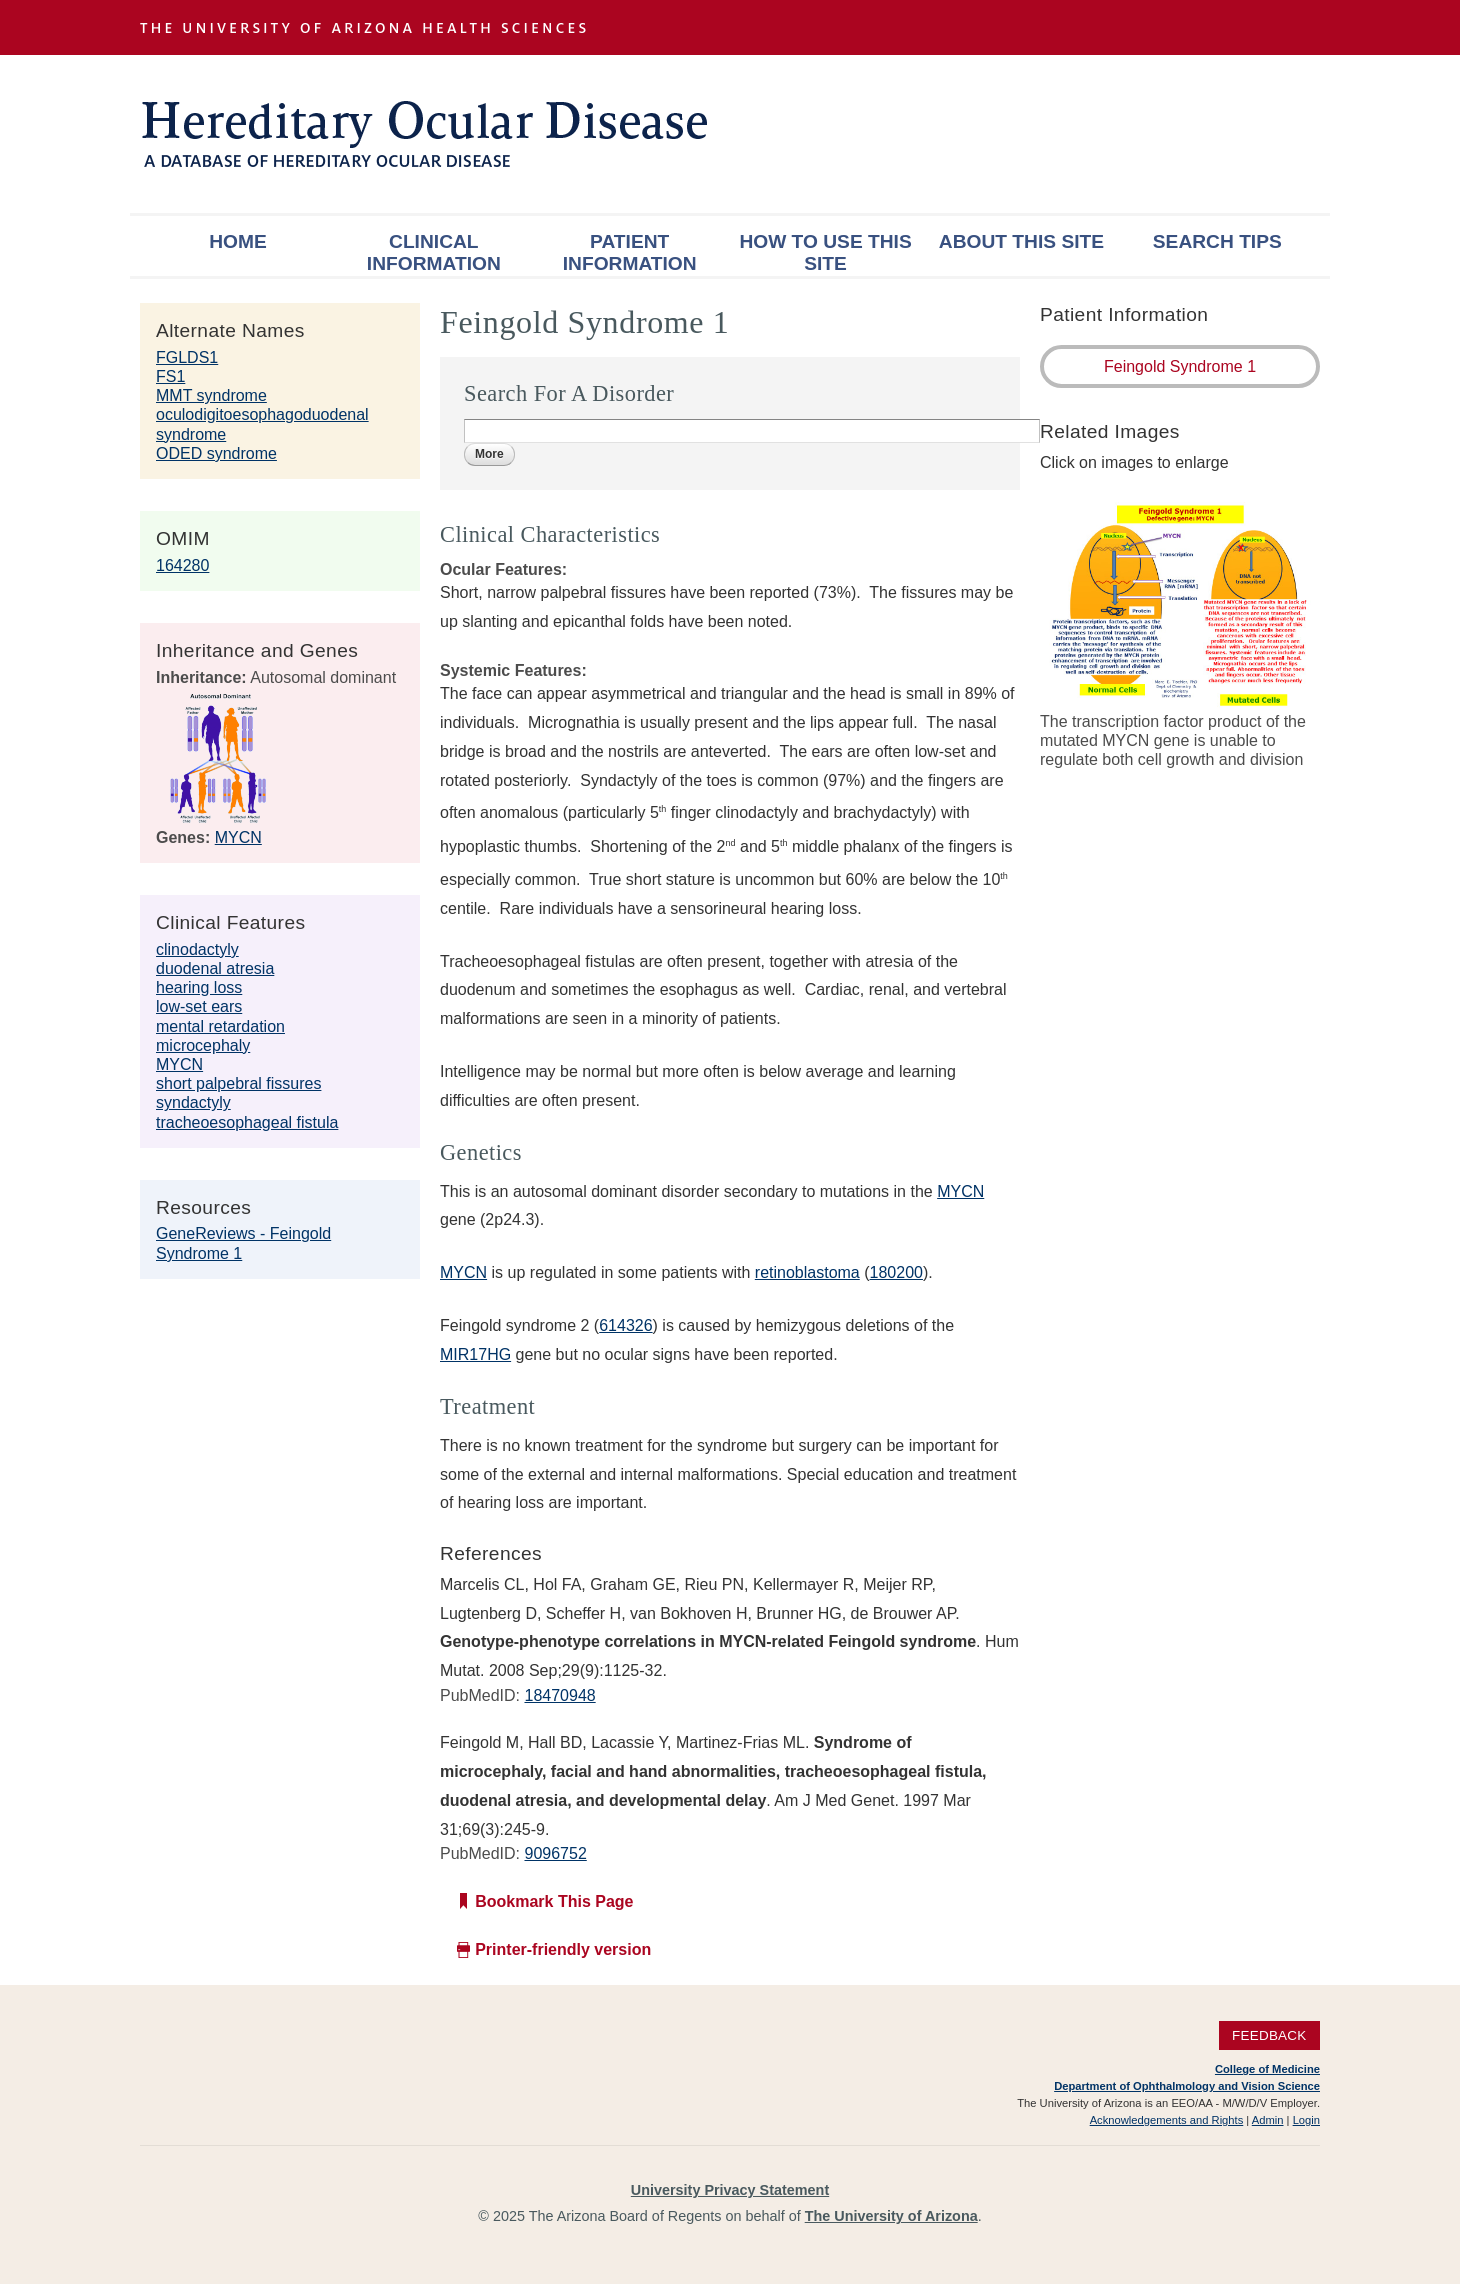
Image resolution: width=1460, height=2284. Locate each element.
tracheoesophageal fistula (247, 1122)
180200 (896, 1272)
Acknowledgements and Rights (1167, 2120)
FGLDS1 (187, 357)
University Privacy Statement (730, 2190)
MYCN (238, 837)
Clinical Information (434, 252)
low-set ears (199, 1006)
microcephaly (203, 1045)
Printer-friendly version (563, 1949)
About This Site (1021, 241)
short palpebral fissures (238, 1083)
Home (238, 241)
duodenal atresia (215, 968)
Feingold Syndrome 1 (1180, 366)
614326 (625, 1325)
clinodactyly (197, 949)
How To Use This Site (825, 252)
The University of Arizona (891, 2216)
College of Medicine (1267, 2069)
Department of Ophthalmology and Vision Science (1187, 2086)
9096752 (555, 1853)
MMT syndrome (211, 395)
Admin (1268, 2120)
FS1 (170, 376)
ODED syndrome (216, 453)
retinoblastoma (807, 1272)
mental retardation (220, 1026)
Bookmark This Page (554, 1901)
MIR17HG (475, 1354)
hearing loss (199, 987)
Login (1306, 2120)
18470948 (559, 1695)
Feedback (1269, 2035)
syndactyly (193, 1102)
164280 (182, 565)
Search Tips (1217, 241)
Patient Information (630, 252)
